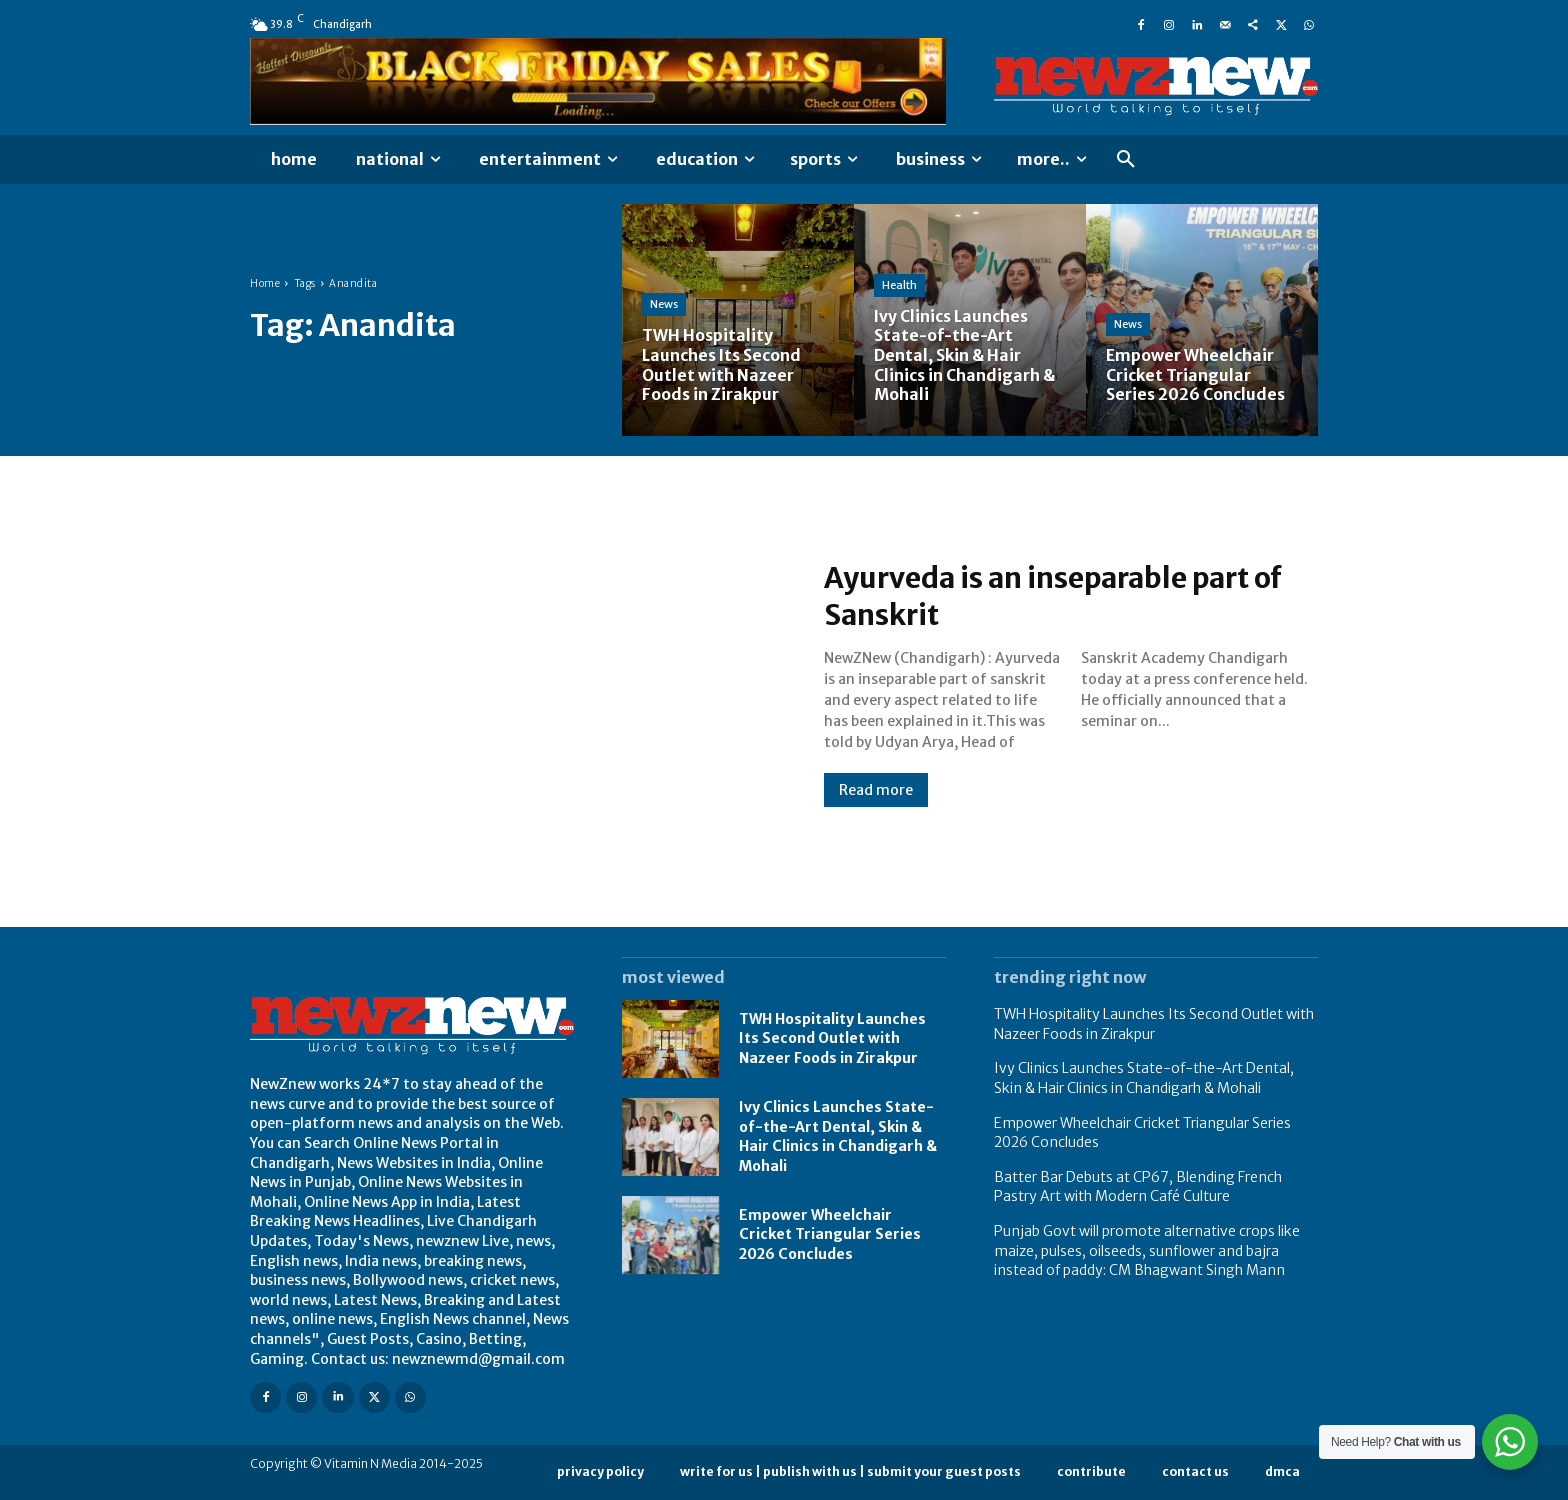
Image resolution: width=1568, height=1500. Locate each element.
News (664, 306)
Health (899, 287)
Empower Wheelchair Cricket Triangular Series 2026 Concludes (830, 1234)
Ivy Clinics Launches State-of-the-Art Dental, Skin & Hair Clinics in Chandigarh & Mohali (838, 1136)
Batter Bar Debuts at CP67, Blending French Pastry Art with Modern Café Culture (1138, 1187)
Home (265, 283)
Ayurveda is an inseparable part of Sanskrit (1069, 596)
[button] (1126, 160)
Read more (876, 790)
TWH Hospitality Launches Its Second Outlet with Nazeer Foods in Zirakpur (832, 1038)
